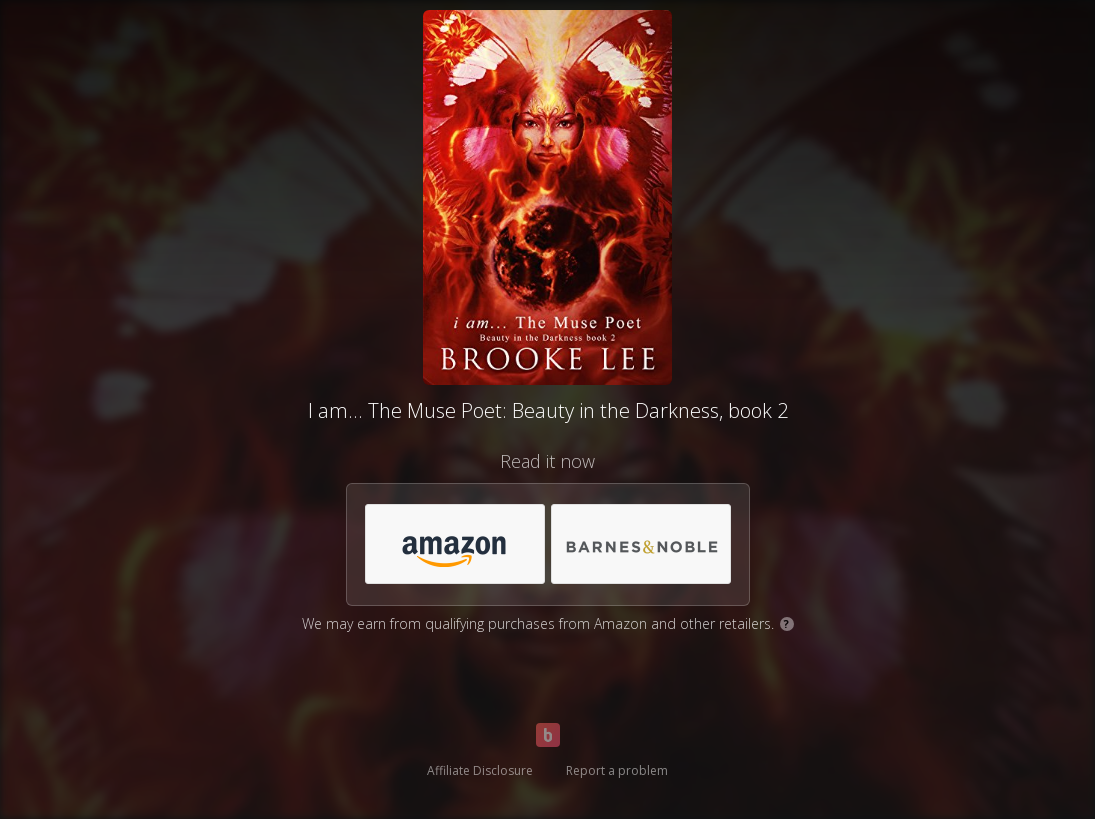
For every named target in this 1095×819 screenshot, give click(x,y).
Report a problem (617, 770)
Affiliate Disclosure (480, 770)
